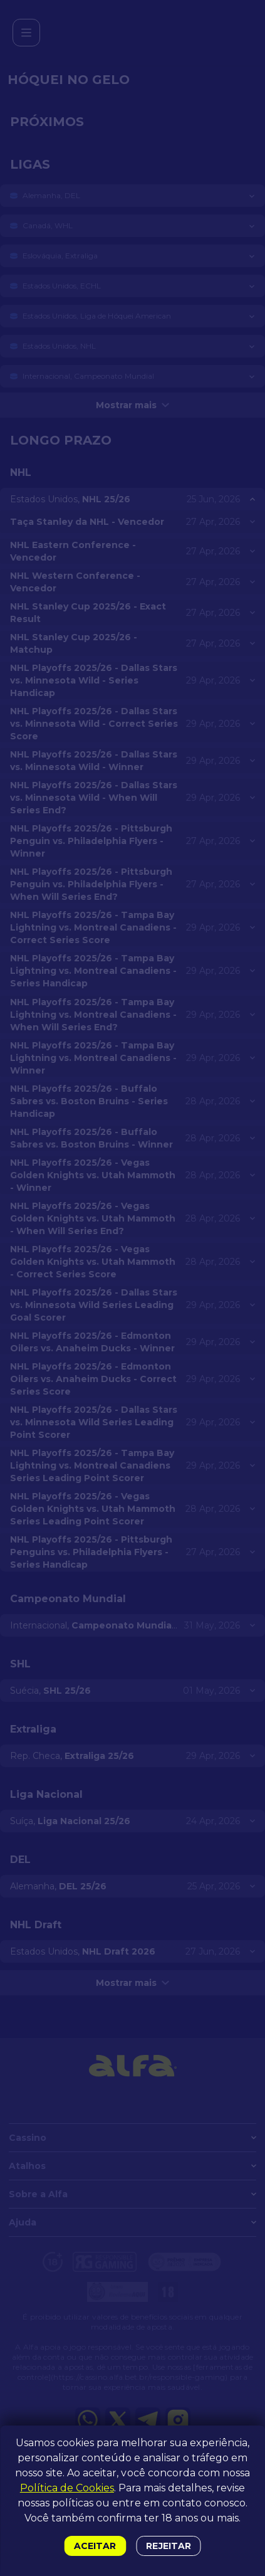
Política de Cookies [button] (67, 2488)
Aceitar (95, 2546)
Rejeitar (168, 2546)
